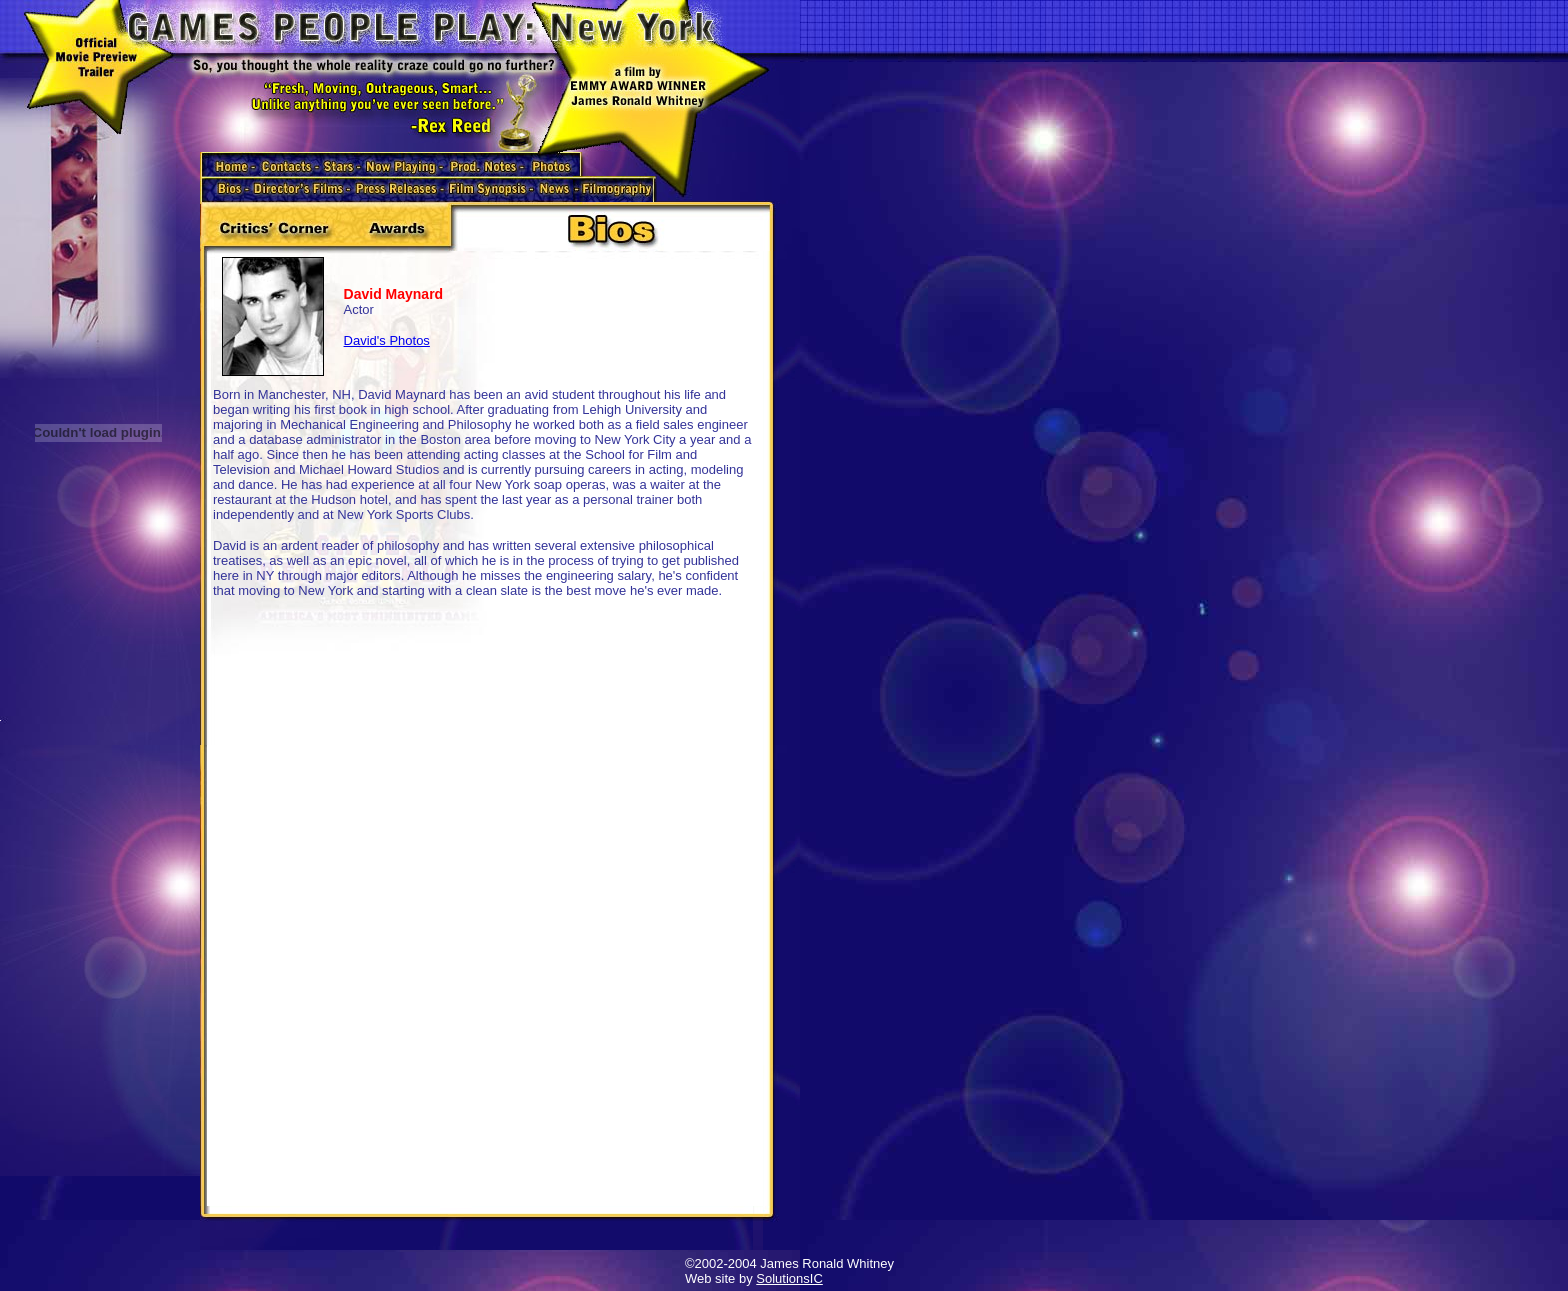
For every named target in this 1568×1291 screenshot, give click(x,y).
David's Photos (387, 340)
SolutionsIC (789, 1278)
